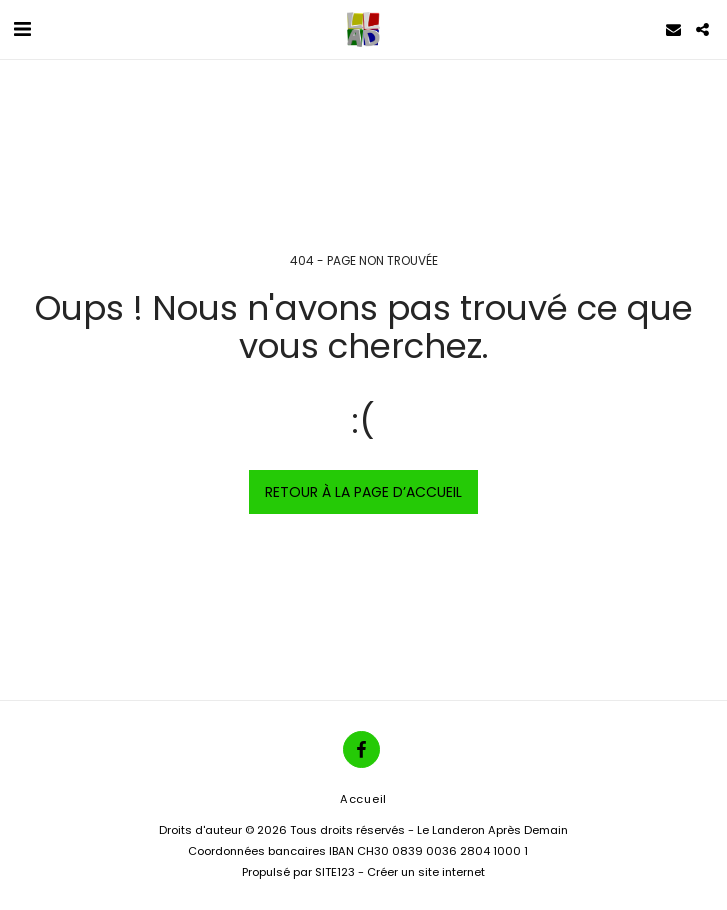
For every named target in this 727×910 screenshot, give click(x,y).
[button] (22, 29)
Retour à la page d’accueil (363, 492)
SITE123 (335, 872)
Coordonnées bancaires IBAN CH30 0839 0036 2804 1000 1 (358, 851)
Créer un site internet (426, 872)
